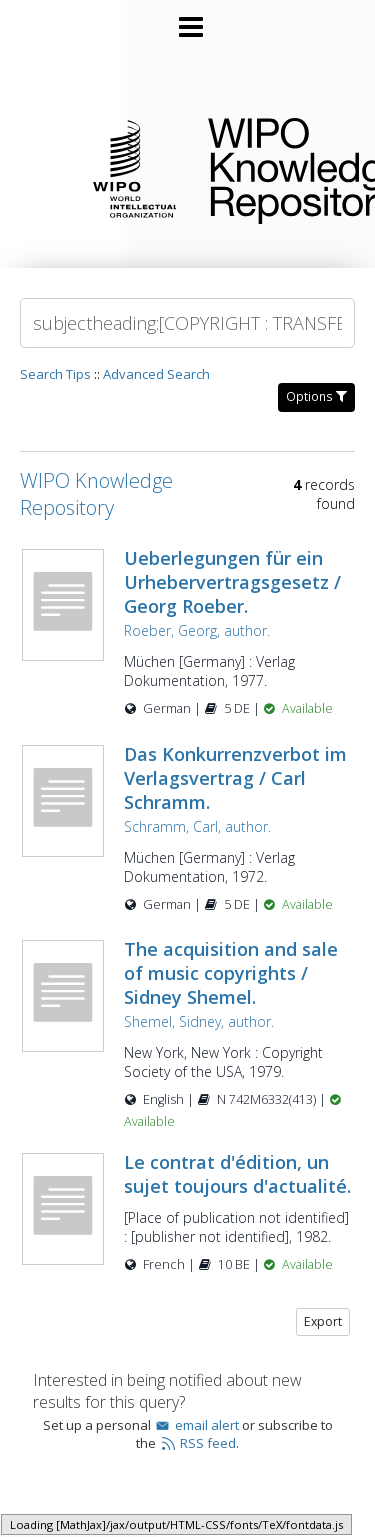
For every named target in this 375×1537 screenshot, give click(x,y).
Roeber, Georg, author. (197, 630)
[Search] (187, 323)
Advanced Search (156, 374)
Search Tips (55, 374)
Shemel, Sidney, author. (199, 1021)
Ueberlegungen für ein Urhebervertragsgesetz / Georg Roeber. (232, 582)
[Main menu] (188, 19)
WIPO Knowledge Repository (275, 167)
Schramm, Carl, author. (197, 826)
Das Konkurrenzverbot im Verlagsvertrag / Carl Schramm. (235, 778)
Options (316, 396)
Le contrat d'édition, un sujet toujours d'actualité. (237, 1174)
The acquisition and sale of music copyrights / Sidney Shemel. (231, 973)
